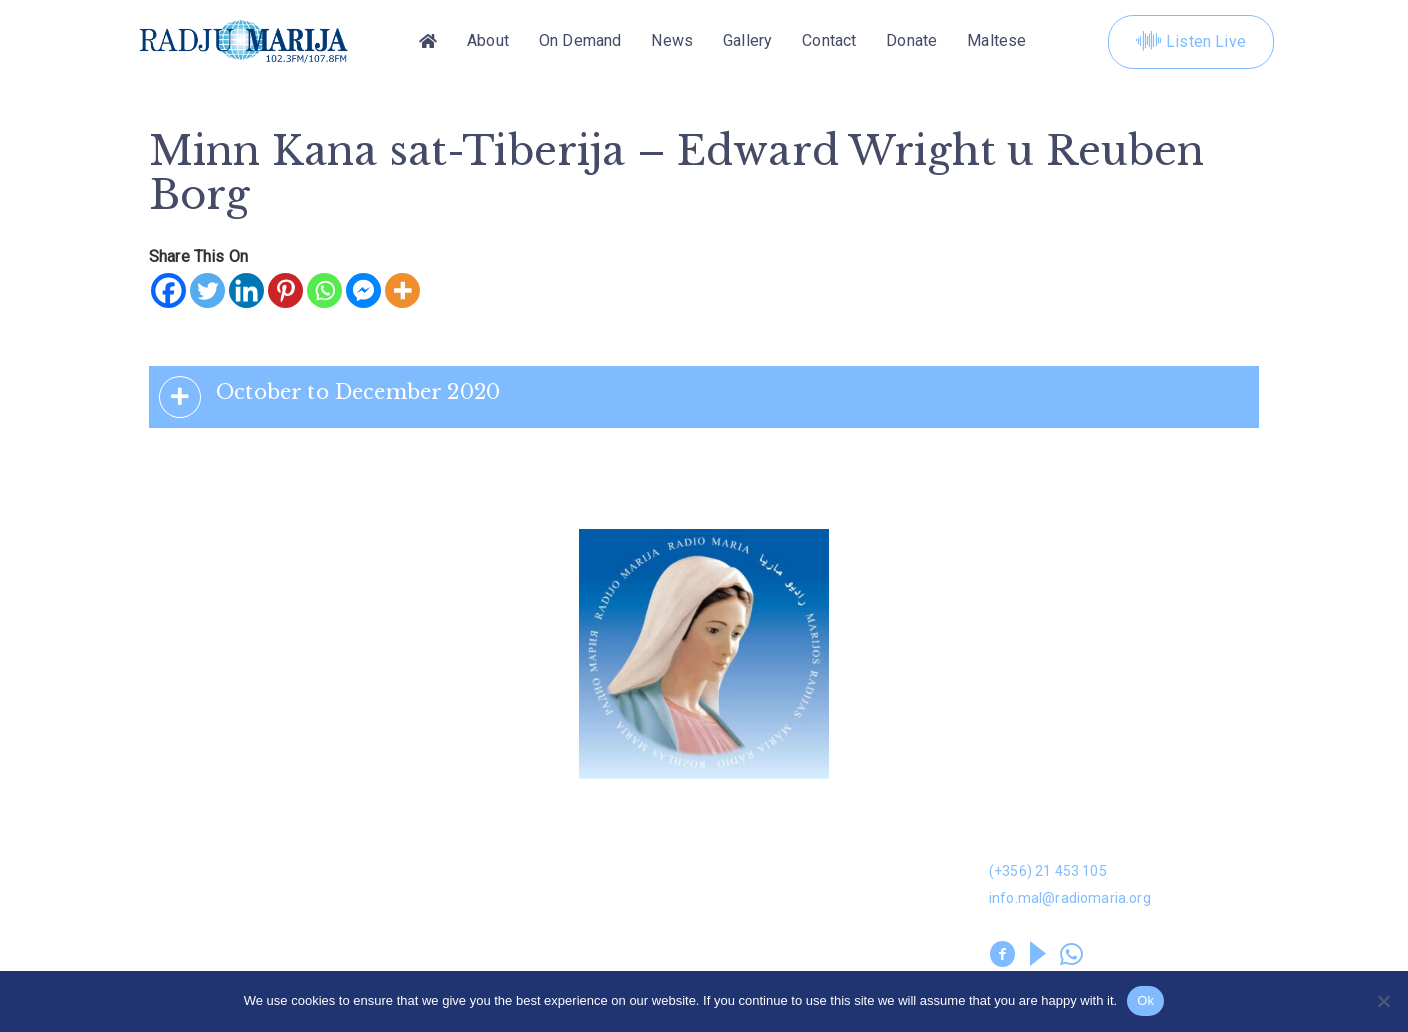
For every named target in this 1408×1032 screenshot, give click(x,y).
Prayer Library (759, 916)
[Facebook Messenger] (363, 290)
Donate (911, 41)
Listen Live (1191, 42)
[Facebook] (168, 290)
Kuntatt (733, 868)
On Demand (580, 41)
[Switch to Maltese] (996, 42)
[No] (1383, 1001)
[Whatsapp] (324, 290)
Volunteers (463, 916)
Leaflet (162, 916)
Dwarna (449, 821)
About (488, 41)
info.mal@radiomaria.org (1070, 898)
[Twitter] (207, 290)
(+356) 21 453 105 (1048, 871)
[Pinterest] (285, 290)
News (672, 41)
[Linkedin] (246, 290)
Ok (1145, 1000)
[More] (402, 290)
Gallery (747, 41)
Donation (169, 821)
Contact (829, 41)
